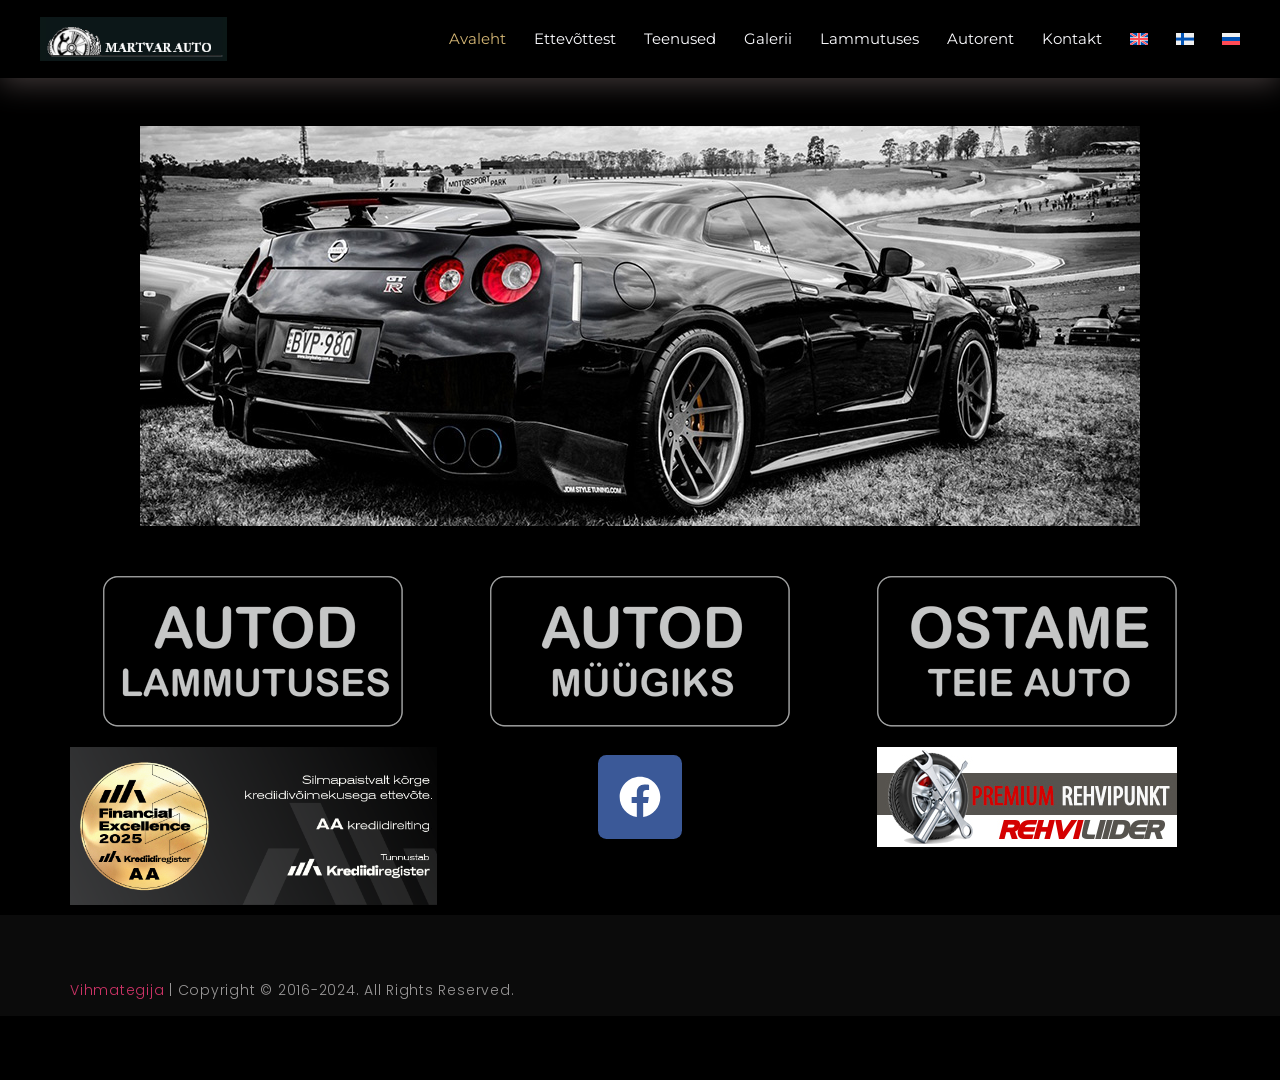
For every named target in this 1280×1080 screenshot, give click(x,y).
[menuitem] (1139, 39)
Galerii (768, 38)
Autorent (980, 38)
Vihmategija (117, 990)
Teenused (680, 38)
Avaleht (477, 38)
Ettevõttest (575, 38)
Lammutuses (869, 38)
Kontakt (1072, 38)
